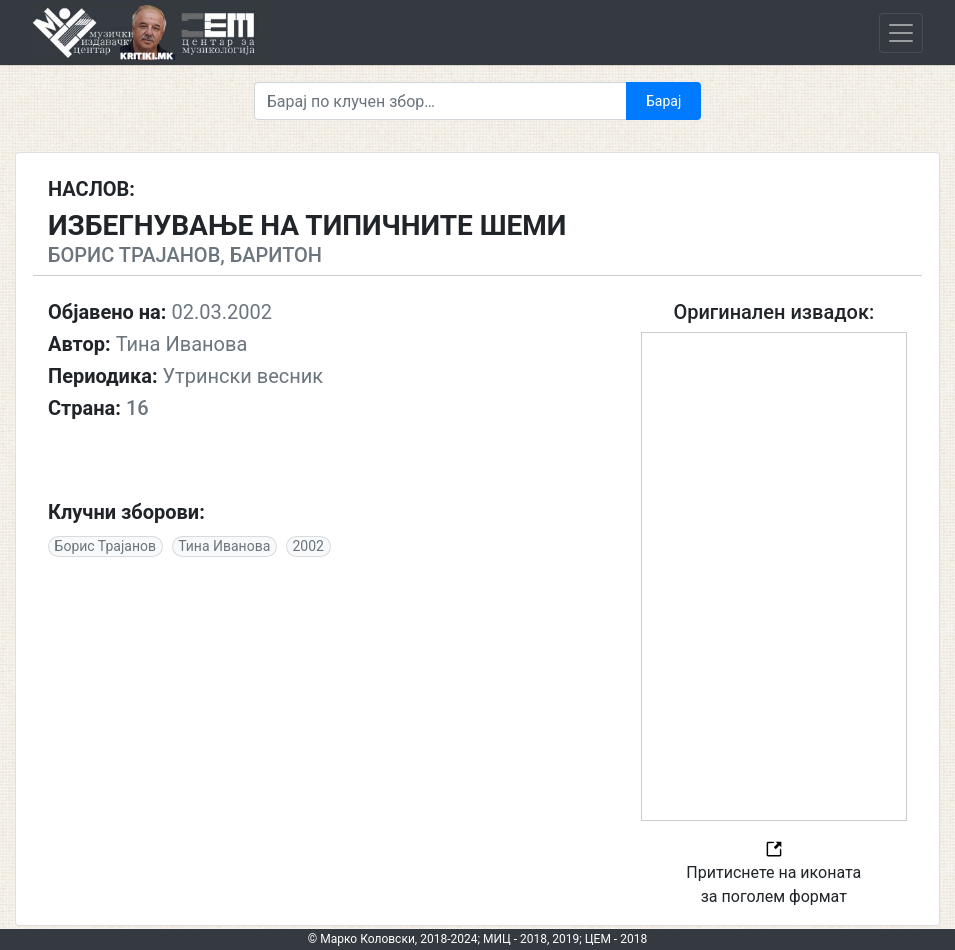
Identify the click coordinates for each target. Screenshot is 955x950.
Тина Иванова (224, 546)
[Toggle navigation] (901, 33)
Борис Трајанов (105, 546)
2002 (307, 546)
